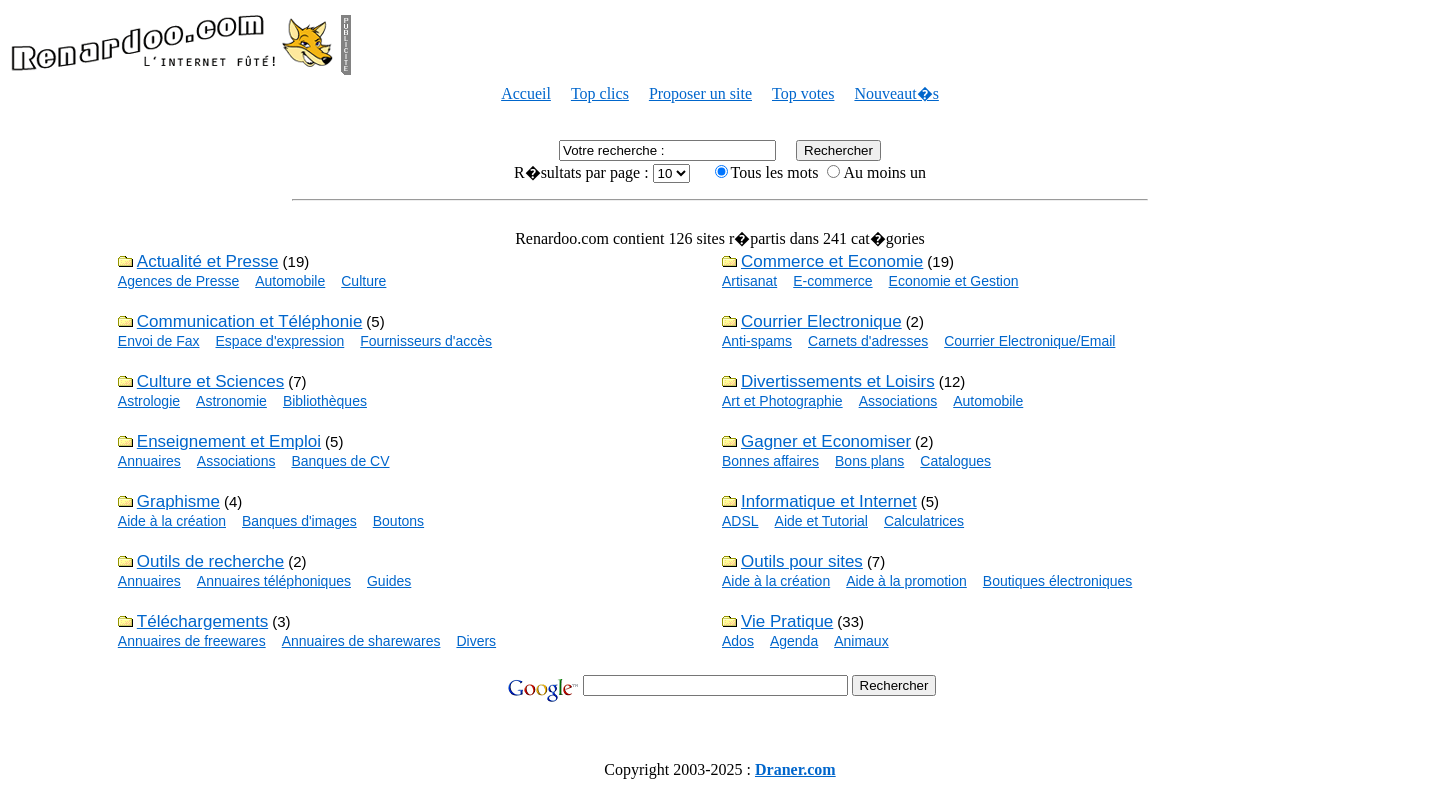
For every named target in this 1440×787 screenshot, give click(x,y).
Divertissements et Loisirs (838, 381)
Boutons (398, 521)
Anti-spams (757, 341)
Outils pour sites (802, 561)
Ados (738, 641)
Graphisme (178, 501)
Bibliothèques (325, 401)
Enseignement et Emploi (229, 441)
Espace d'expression (280, 341)
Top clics (600, 93)
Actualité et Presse (208, 261)
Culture (363, 281)
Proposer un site (700, 93)
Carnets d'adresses (868, 341)
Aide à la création (172, 521)
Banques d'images (299, 521)
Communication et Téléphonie (250, 321)
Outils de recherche (210, 561)
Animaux (861, 641)
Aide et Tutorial (821, 521)
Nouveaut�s (896, 93)
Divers (476, 641)
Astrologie (149, 401)
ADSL (740, 521)
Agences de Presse (178, 281)
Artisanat (749, 281)
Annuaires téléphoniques (274, 581)
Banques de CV (340, 461)
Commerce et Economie (832, 261)
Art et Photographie (782, 401)
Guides (389, 581)
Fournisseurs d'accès (426, 341)
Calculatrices (924, 521)
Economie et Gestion (954, 281)
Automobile (290, 281)
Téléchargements (202, 621)
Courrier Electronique (821, 321)
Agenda (794, 641)
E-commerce (832, 281)
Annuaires (149, 461)
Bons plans (869, 461)
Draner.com (795, 769)
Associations (898, 401)
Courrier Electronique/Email (1029, 341)
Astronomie (231, 401)
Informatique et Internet (829, 501)
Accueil (526, 93)
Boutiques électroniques (1057, 581)
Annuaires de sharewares (361, 641)
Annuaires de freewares (192, 641)
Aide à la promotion (906, 581)
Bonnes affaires (770, 461)
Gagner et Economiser (826, 441)
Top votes (803, 93)
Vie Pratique (787, 621)
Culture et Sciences (210, 381)
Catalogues (955, 461)
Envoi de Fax (159, 341)
